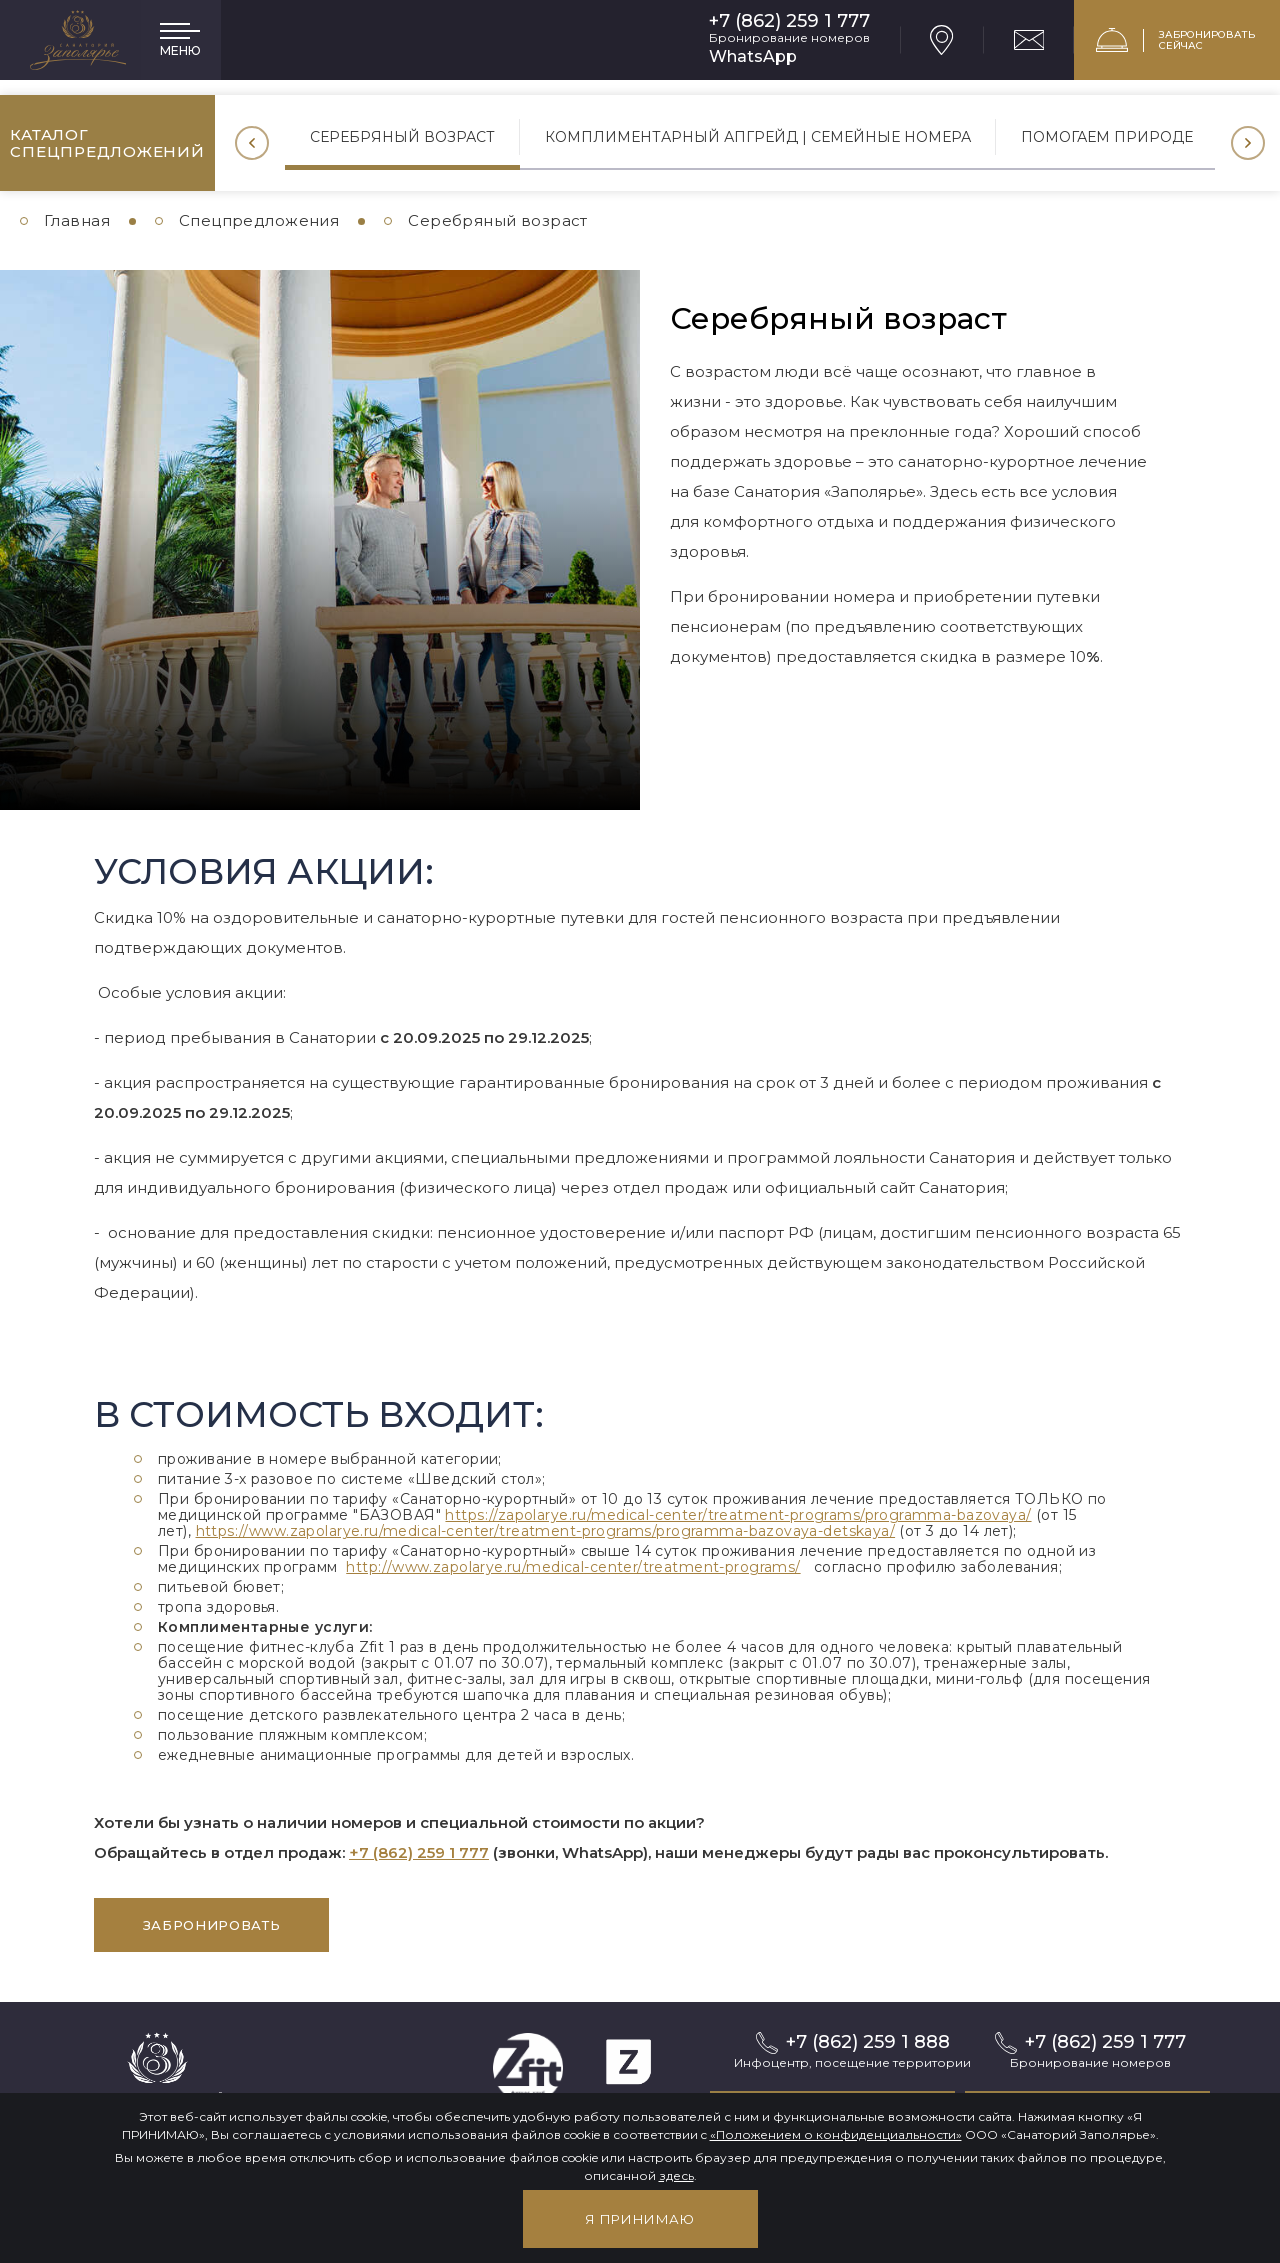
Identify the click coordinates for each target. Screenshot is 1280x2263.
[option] (402, 143)
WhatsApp (753, 56)
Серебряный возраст (402, 137)
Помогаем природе (1107, 137)
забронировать (211, 1925)
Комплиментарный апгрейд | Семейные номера (758, 137)
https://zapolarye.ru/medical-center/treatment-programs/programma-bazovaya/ (738, 1515)
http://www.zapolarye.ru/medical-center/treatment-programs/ (573, 1567)
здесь (676, 2175)
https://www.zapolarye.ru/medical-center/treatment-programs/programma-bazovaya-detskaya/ (546, 1531)
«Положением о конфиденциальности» (836, 2134)
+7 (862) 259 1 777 (789, 21)
